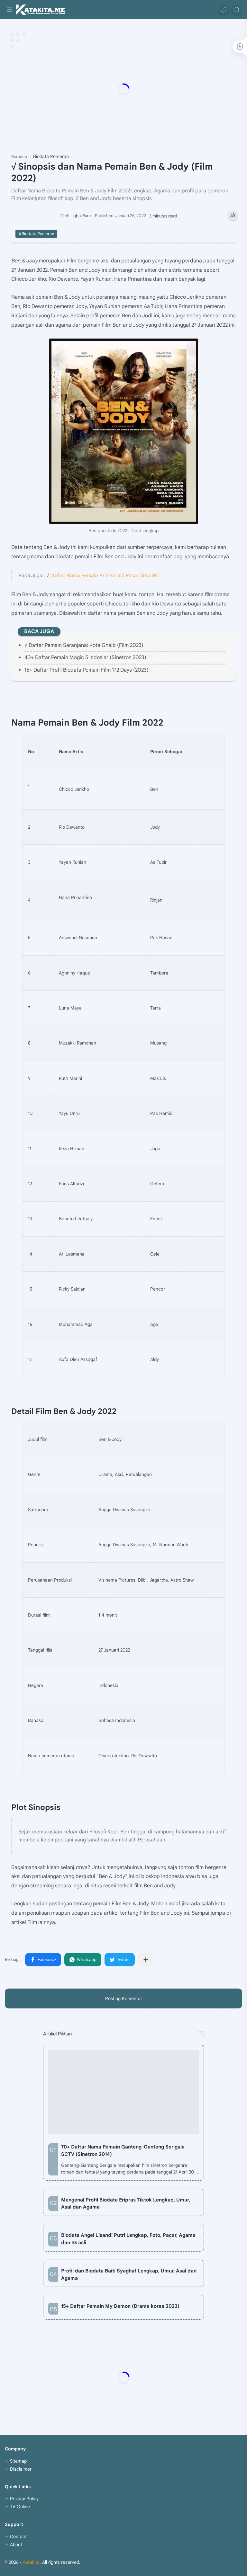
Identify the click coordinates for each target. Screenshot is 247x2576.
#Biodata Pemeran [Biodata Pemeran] (36, 233)
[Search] (236, 9)
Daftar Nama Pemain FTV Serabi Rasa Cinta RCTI (106, 575)
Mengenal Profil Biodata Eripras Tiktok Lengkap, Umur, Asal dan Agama (125, 2203)
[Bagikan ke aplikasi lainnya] (145, 1959)
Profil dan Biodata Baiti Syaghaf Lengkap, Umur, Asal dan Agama (129, 2274)
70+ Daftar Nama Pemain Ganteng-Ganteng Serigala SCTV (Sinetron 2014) (123, 2150)
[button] (223, 9)
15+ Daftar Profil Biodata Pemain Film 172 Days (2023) (86, 670)
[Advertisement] (123, 89)
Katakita (31, 2562)
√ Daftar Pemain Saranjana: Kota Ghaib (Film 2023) (83, 645)
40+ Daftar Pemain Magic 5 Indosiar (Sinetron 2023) (85, 657)
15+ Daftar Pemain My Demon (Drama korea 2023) (120, 2306)
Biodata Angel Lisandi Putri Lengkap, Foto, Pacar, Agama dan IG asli (128, 2238)
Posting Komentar (123, 1998)
